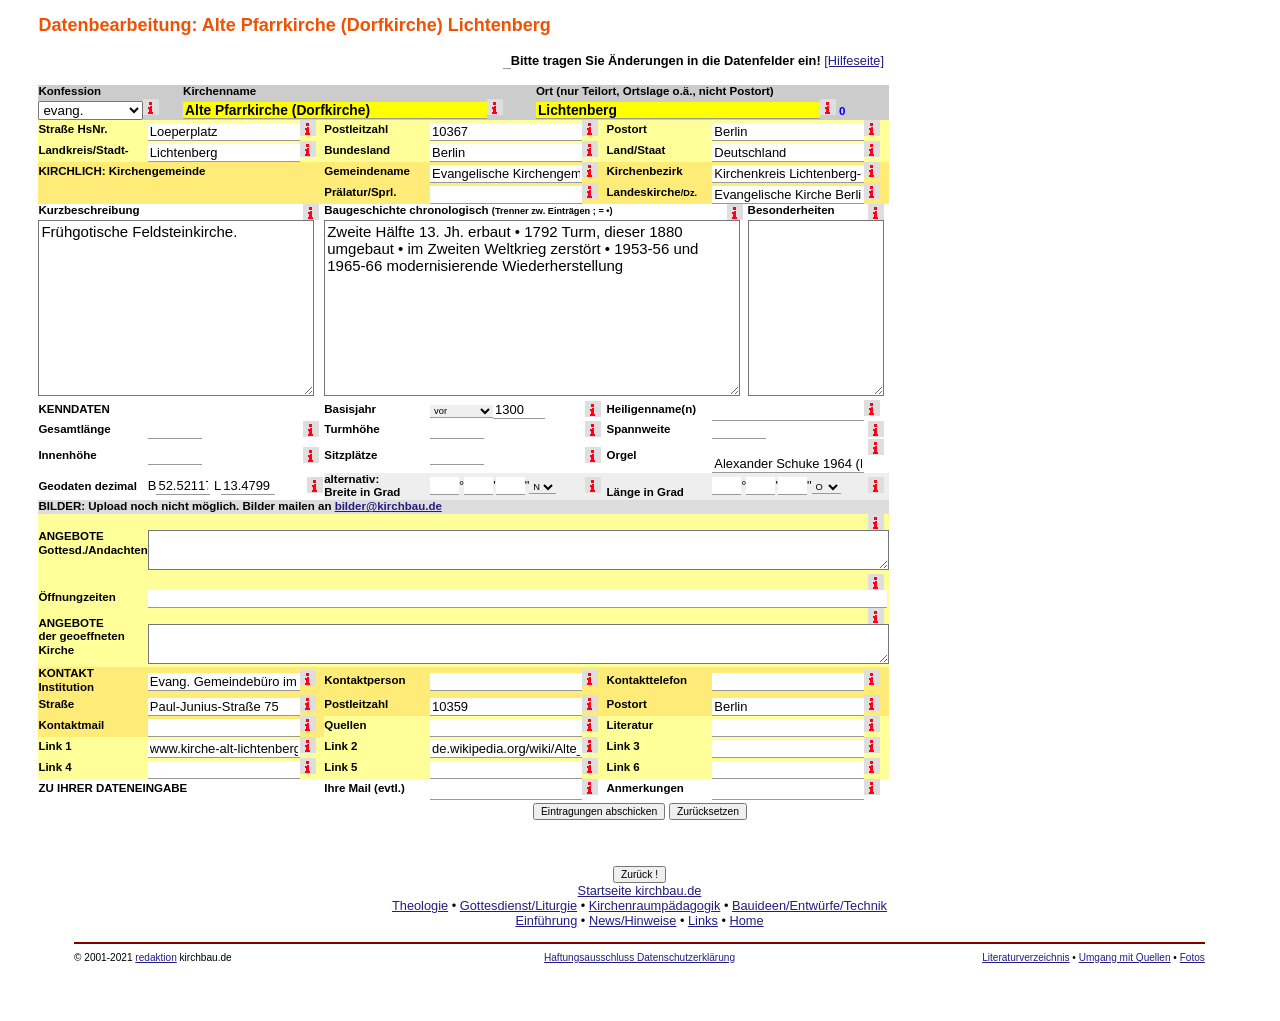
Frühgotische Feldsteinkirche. (176, 308)
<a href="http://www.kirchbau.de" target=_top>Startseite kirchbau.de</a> (639, 928)
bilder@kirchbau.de (388, 506)
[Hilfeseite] (854, 60)
